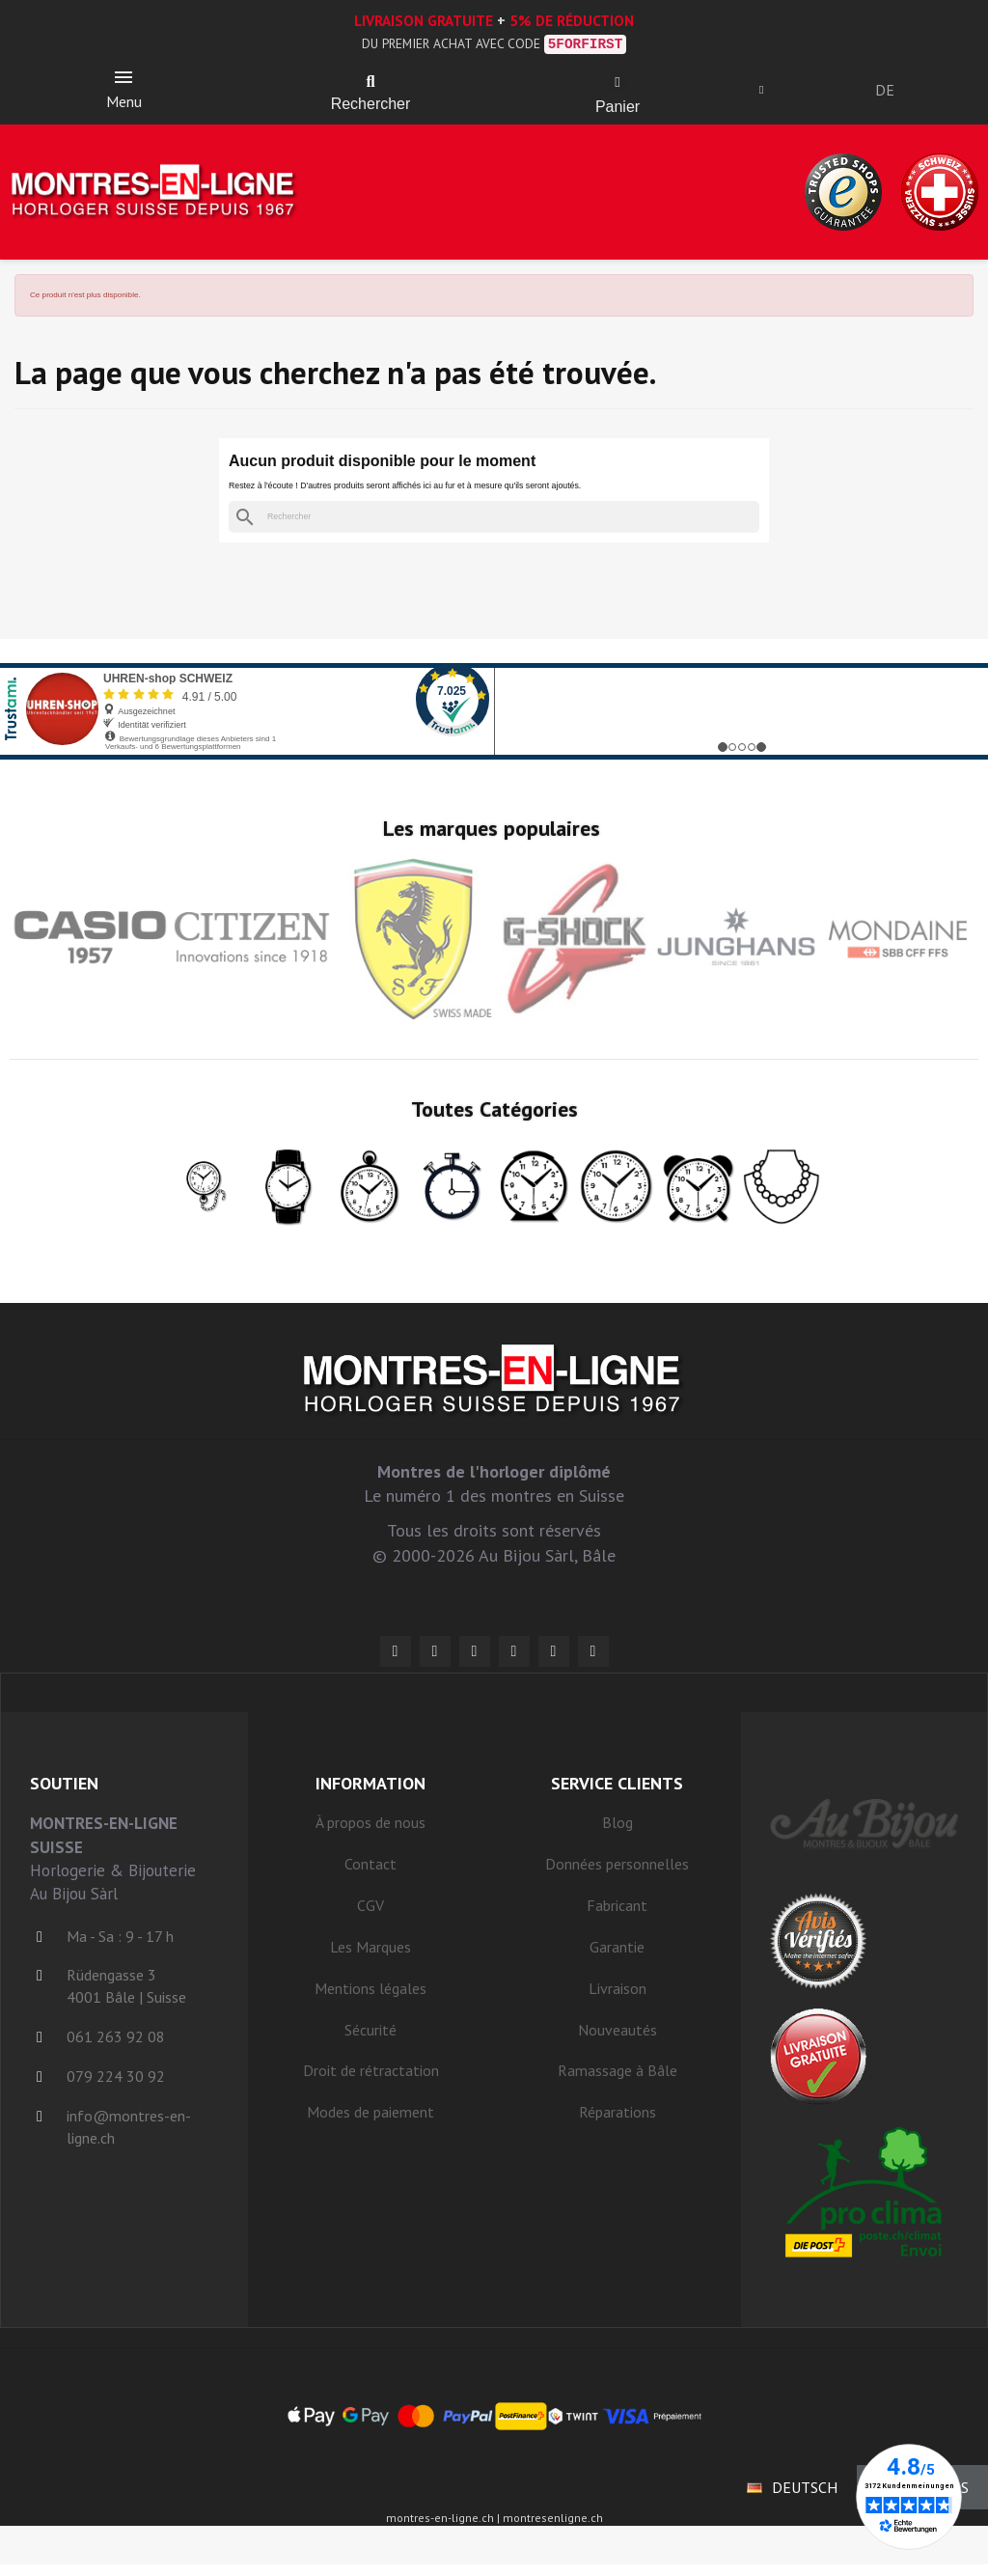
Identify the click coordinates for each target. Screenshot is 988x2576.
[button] (370, 86)
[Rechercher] (494, 528)
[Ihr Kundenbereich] (770, 94)
